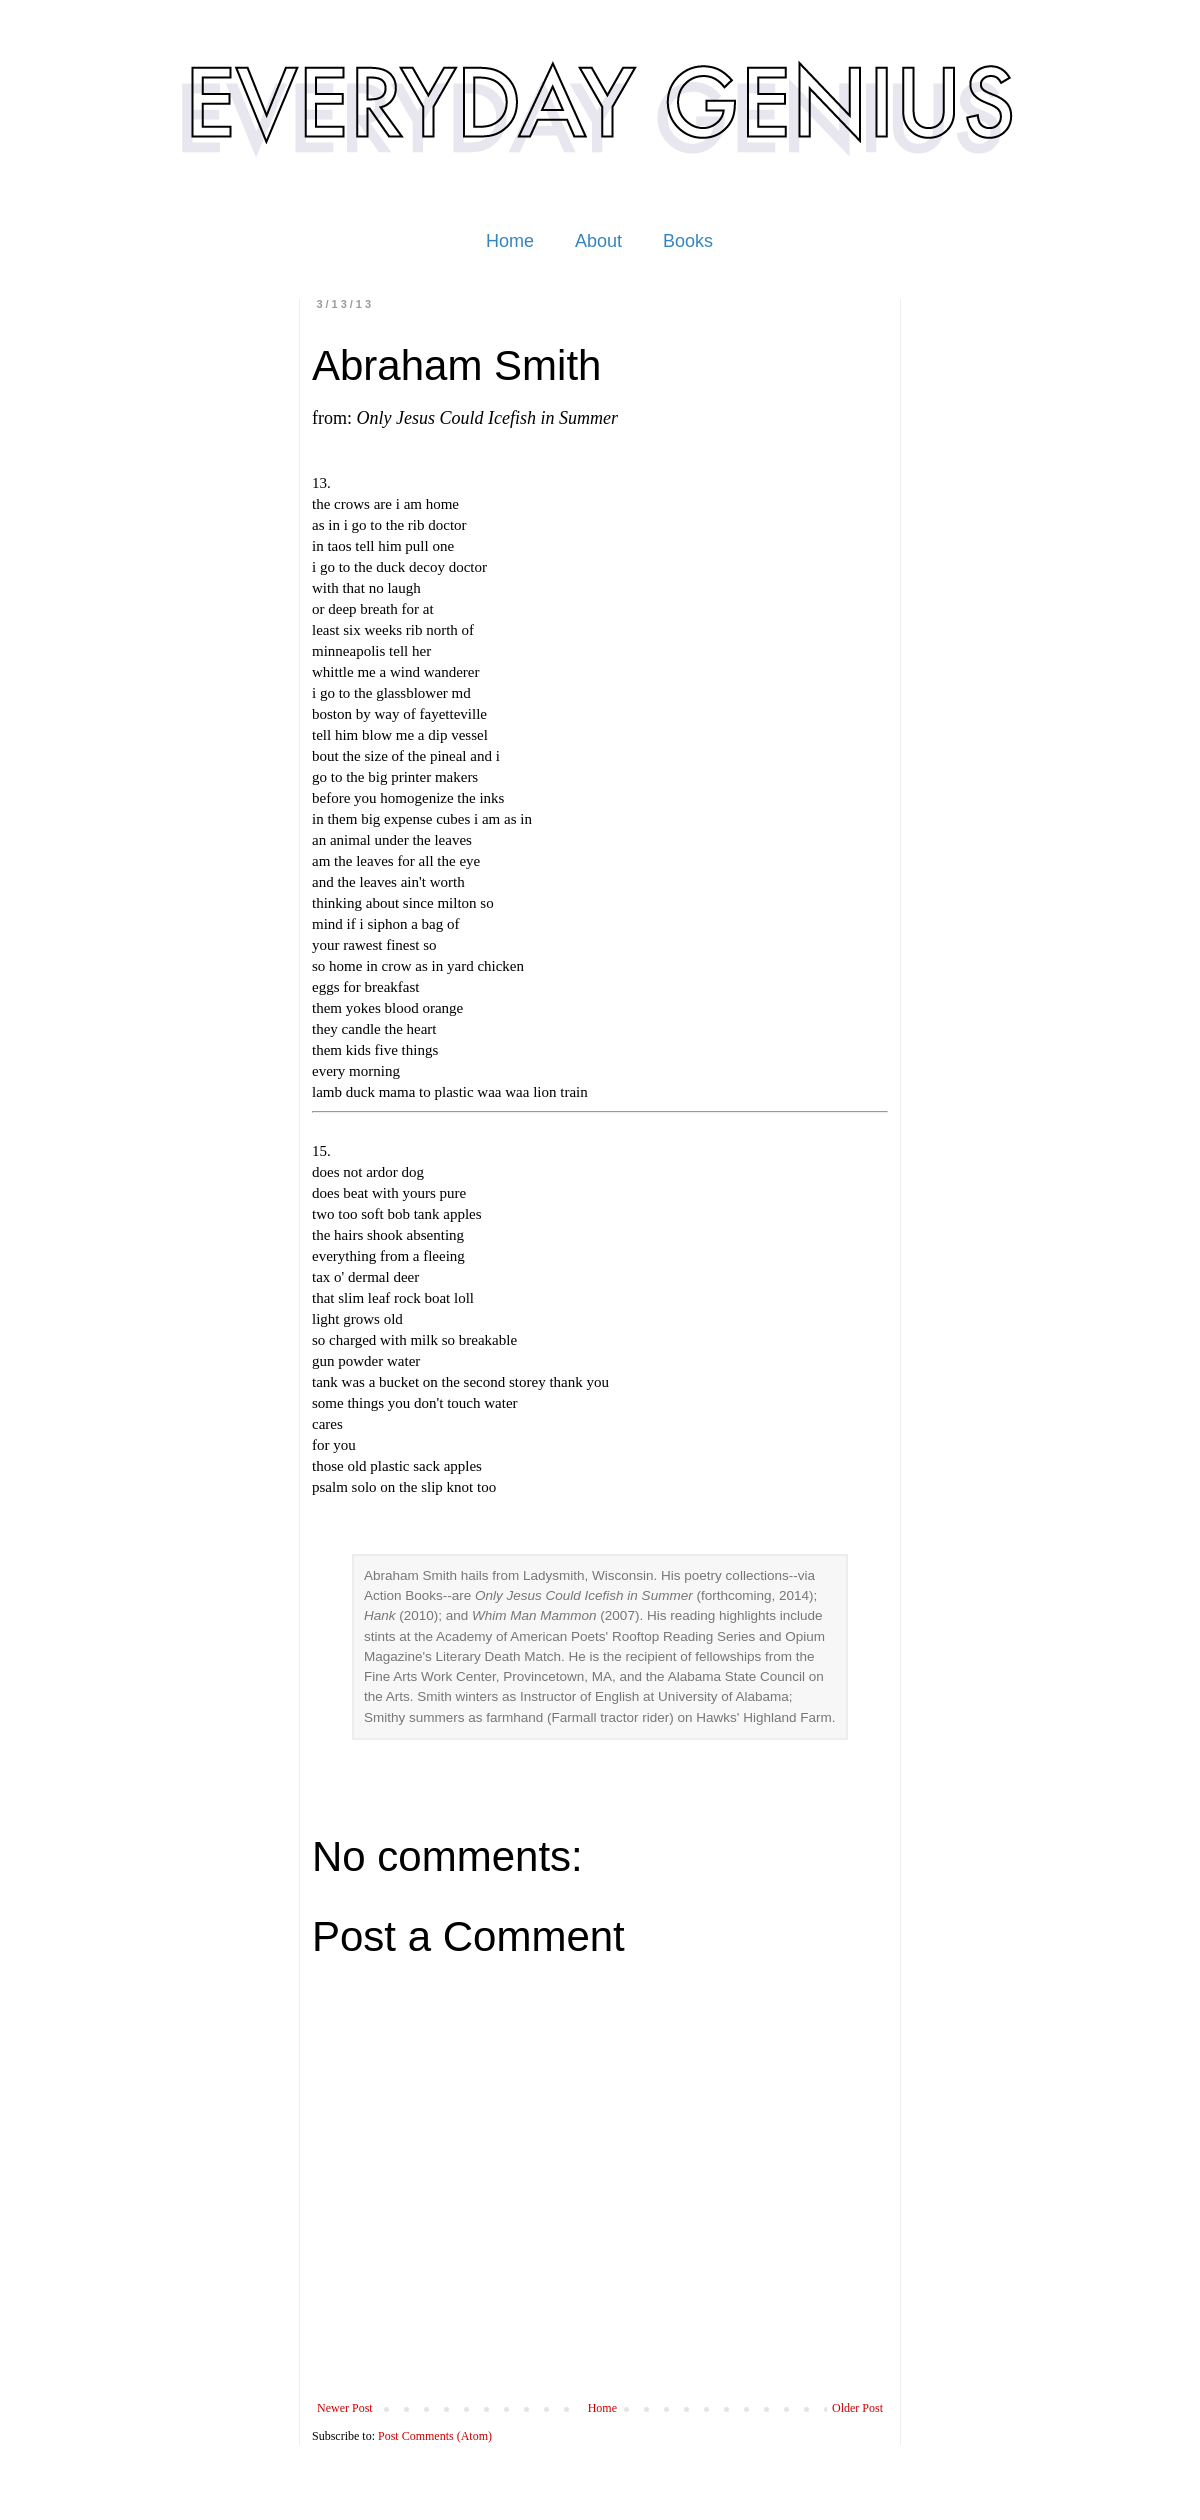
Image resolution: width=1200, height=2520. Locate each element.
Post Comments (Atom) (435, 2436)
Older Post (857, 2408)
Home (510, 241)
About (598, 241)
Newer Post (345, 2408)
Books (688, 241)
